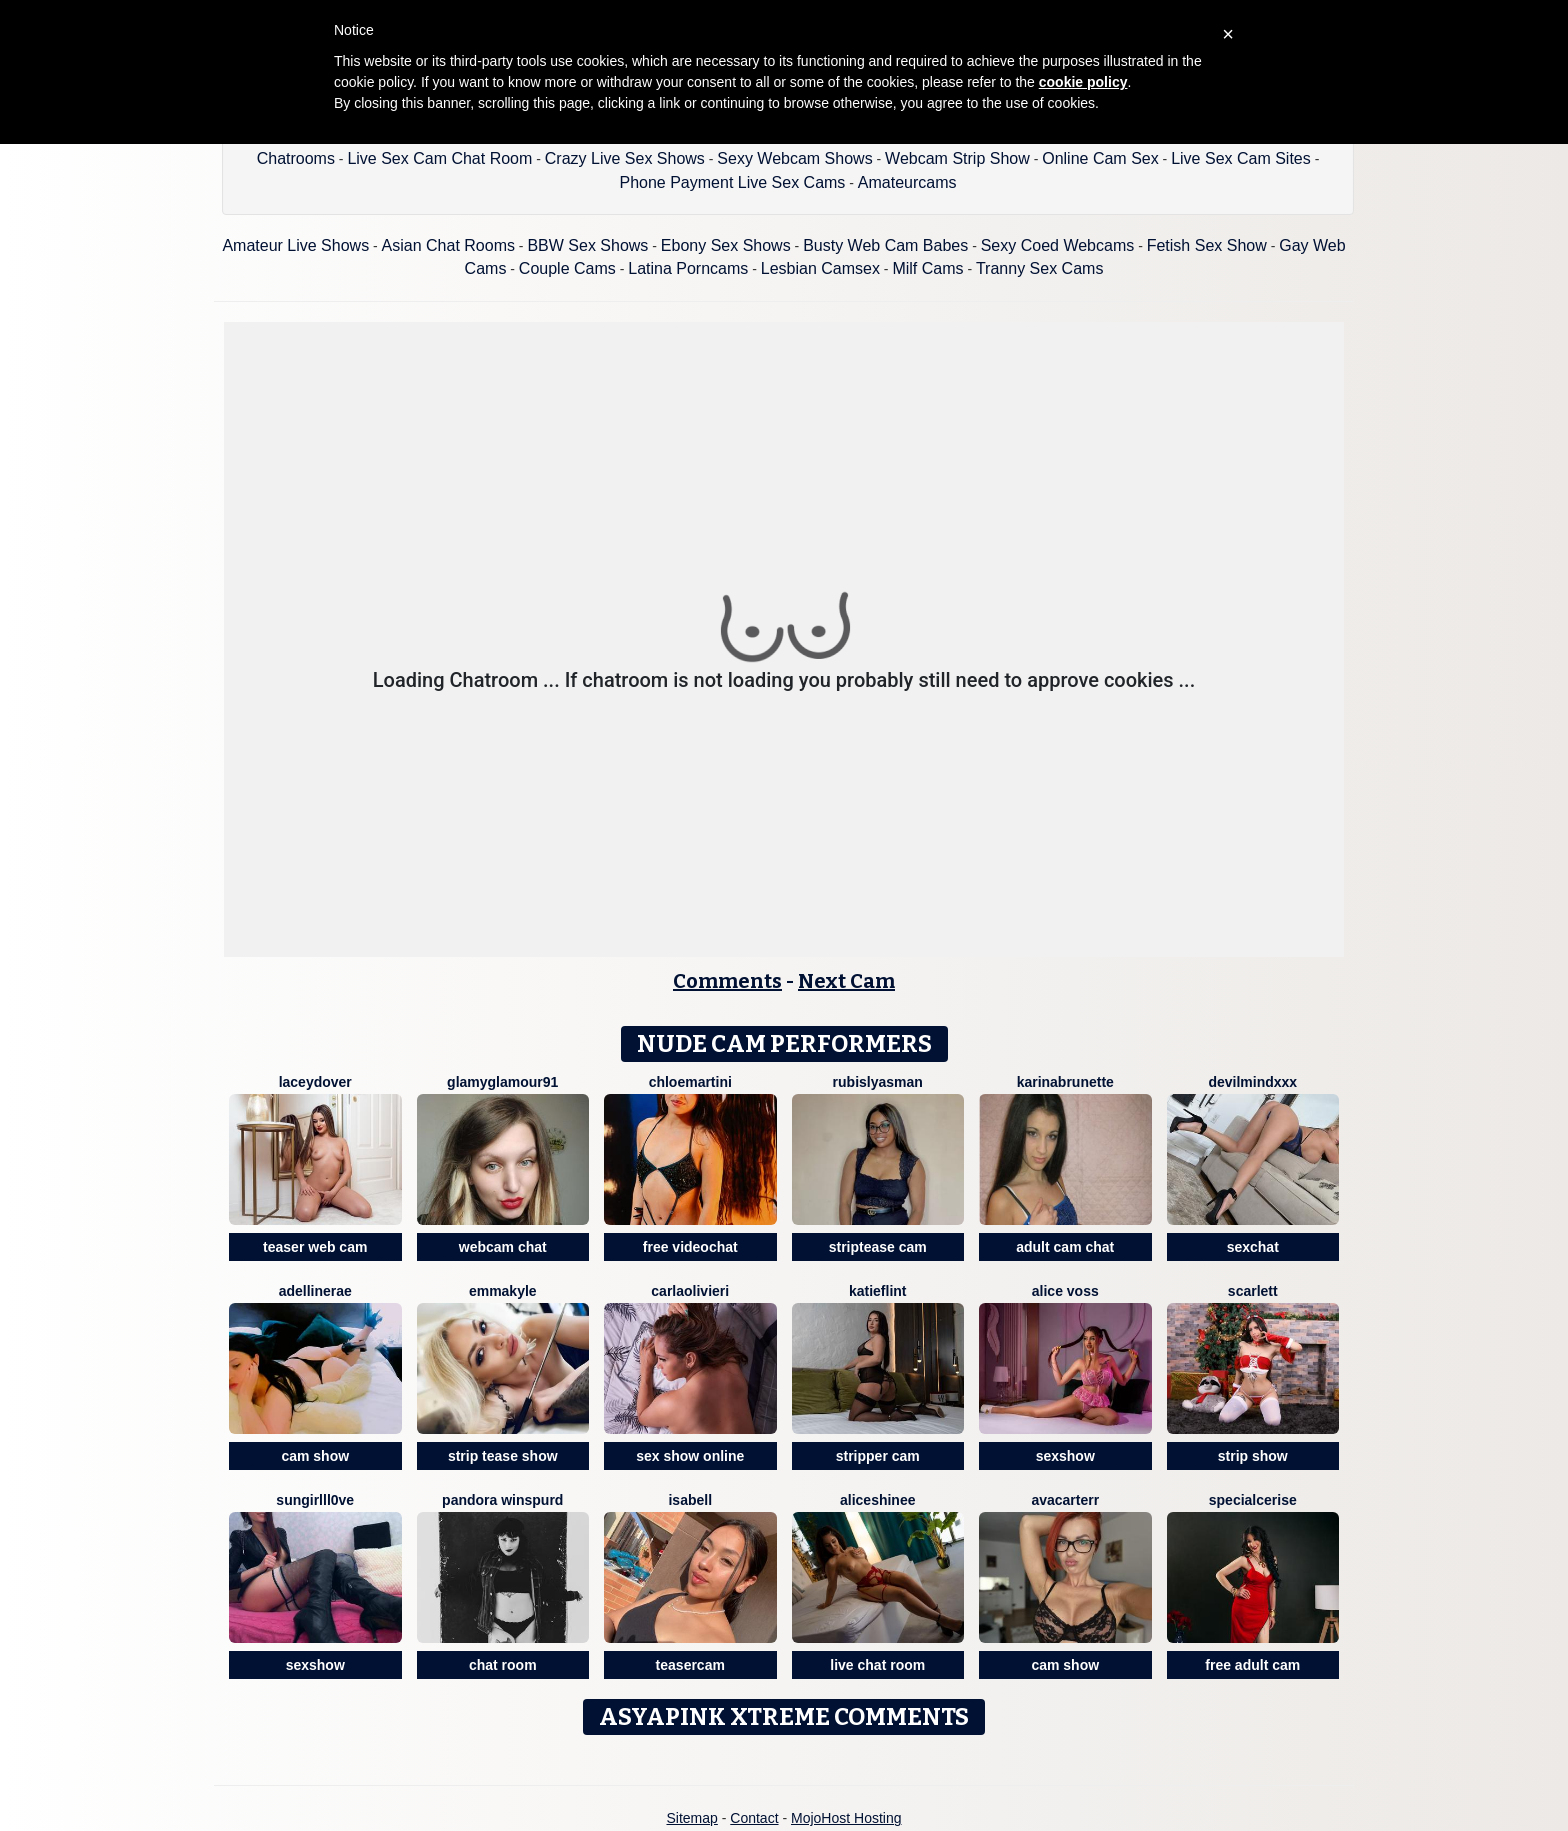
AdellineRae (315, 1291)
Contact (754, 1818)
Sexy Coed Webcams (1058, 245)
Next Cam (846, 981)
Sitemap (691, 1818)
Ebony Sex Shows (726, 245)
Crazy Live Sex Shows (625, 158)
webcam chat (503, 1247)
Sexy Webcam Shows (794, 158)
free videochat (690, 1247)
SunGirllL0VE (315, 1500)
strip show (1253, 1456)
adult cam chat (1065, 1247)
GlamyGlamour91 (502, 1082)
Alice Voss (1065, 1291)
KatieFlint (878, 1291)
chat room (503, 1665)
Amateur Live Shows (295, 245)
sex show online (690, 1456)
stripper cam (878, 1456)
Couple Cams (567, 268)
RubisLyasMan (878, 1082)
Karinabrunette (1065, 1082)
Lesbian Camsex (820, 268)
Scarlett (1253, 1291)
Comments (727, 981)
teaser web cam (315, 1247)
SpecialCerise (1253, 1500)
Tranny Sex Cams (1039, 268)
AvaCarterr (1065, 1500)
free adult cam (1252, 1665)
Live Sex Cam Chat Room (439, 158)
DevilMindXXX (1252, 1082)
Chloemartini (690, 1082)
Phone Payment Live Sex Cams (732, 182)
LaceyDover (315, 1082)
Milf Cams (927, 268)
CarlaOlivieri (690, 1291)
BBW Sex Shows (587, 245)
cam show (315, 1456)
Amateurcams (907, 182)
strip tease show (503, 1456)
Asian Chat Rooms (448, 245)
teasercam (690, 1665)
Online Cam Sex (1100, 158)
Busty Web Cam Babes (885, 245)
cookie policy (1083, 82)
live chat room (877, 1665)
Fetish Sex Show (1207, 245)
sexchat (1253, 1247)
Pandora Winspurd (502, 1500)
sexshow (1065, 1456)
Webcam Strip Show (957, 158)
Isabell (690, 1500)
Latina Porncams (688, 268)
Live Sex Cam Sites (1241, 158)
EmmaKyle (503, 1291)
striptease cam (878, 1247)
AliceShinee (878, 1500)
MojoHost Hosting (846, 1818)
